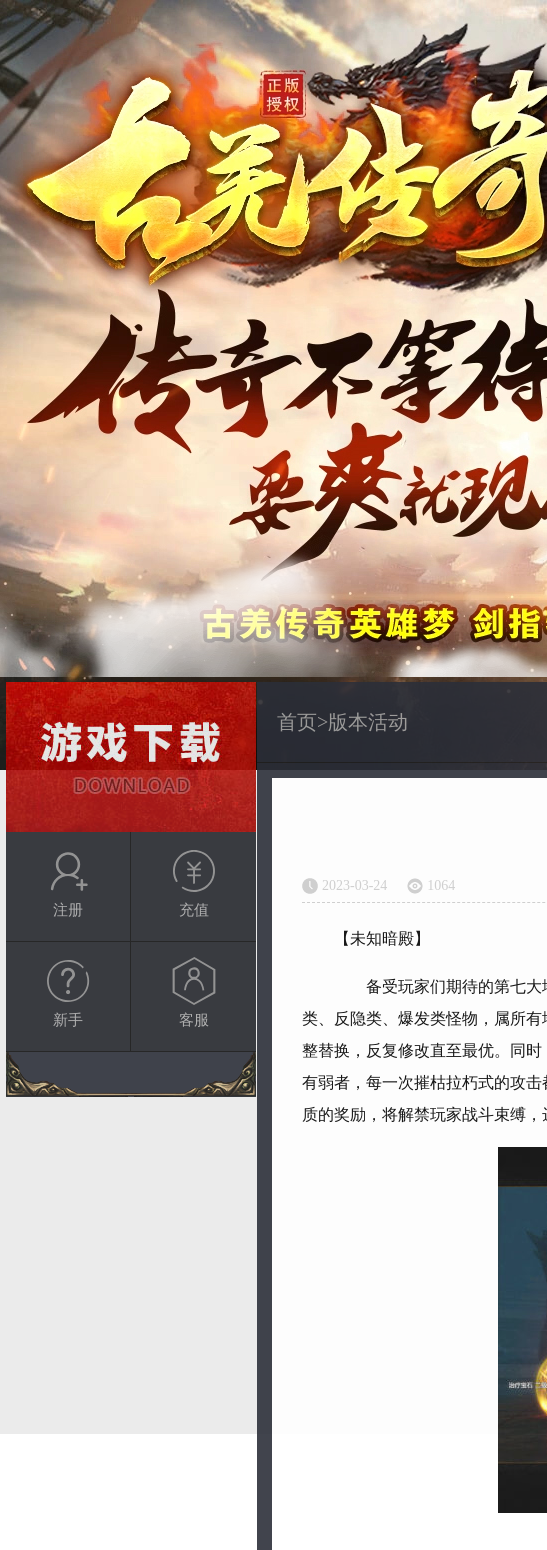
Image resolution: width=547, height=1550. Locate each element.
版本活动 (368, 722)
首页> (302, 722)
